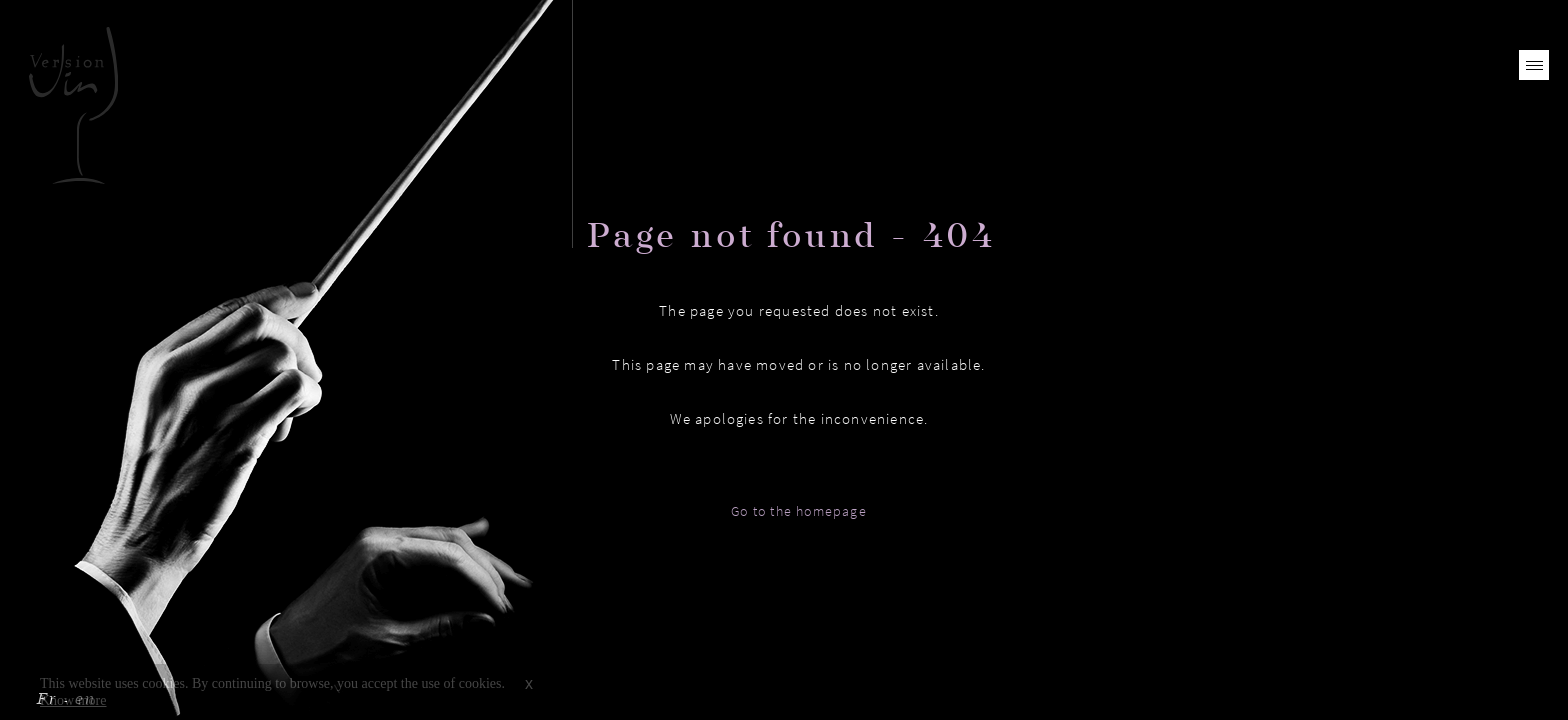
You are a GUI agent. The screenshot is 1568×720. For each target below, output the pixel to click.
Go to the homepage (799, 511)
